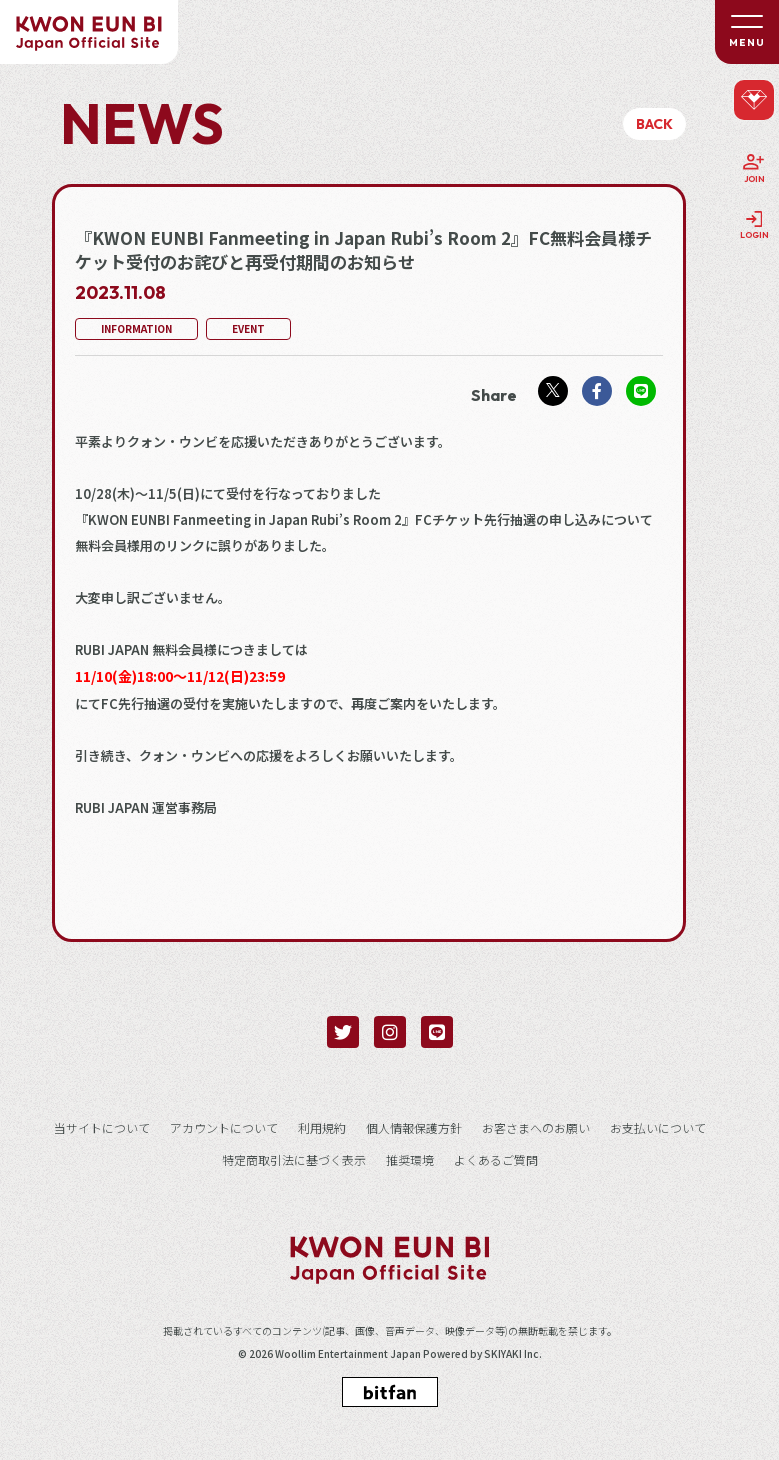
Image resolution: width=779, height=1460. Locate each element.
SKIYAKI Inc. (513, 1354)
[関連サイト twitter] (343, 1032)
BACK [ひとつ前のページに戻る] (654, 124)
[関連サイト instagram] (390, 1032)
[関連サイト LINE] (437, 1032)
